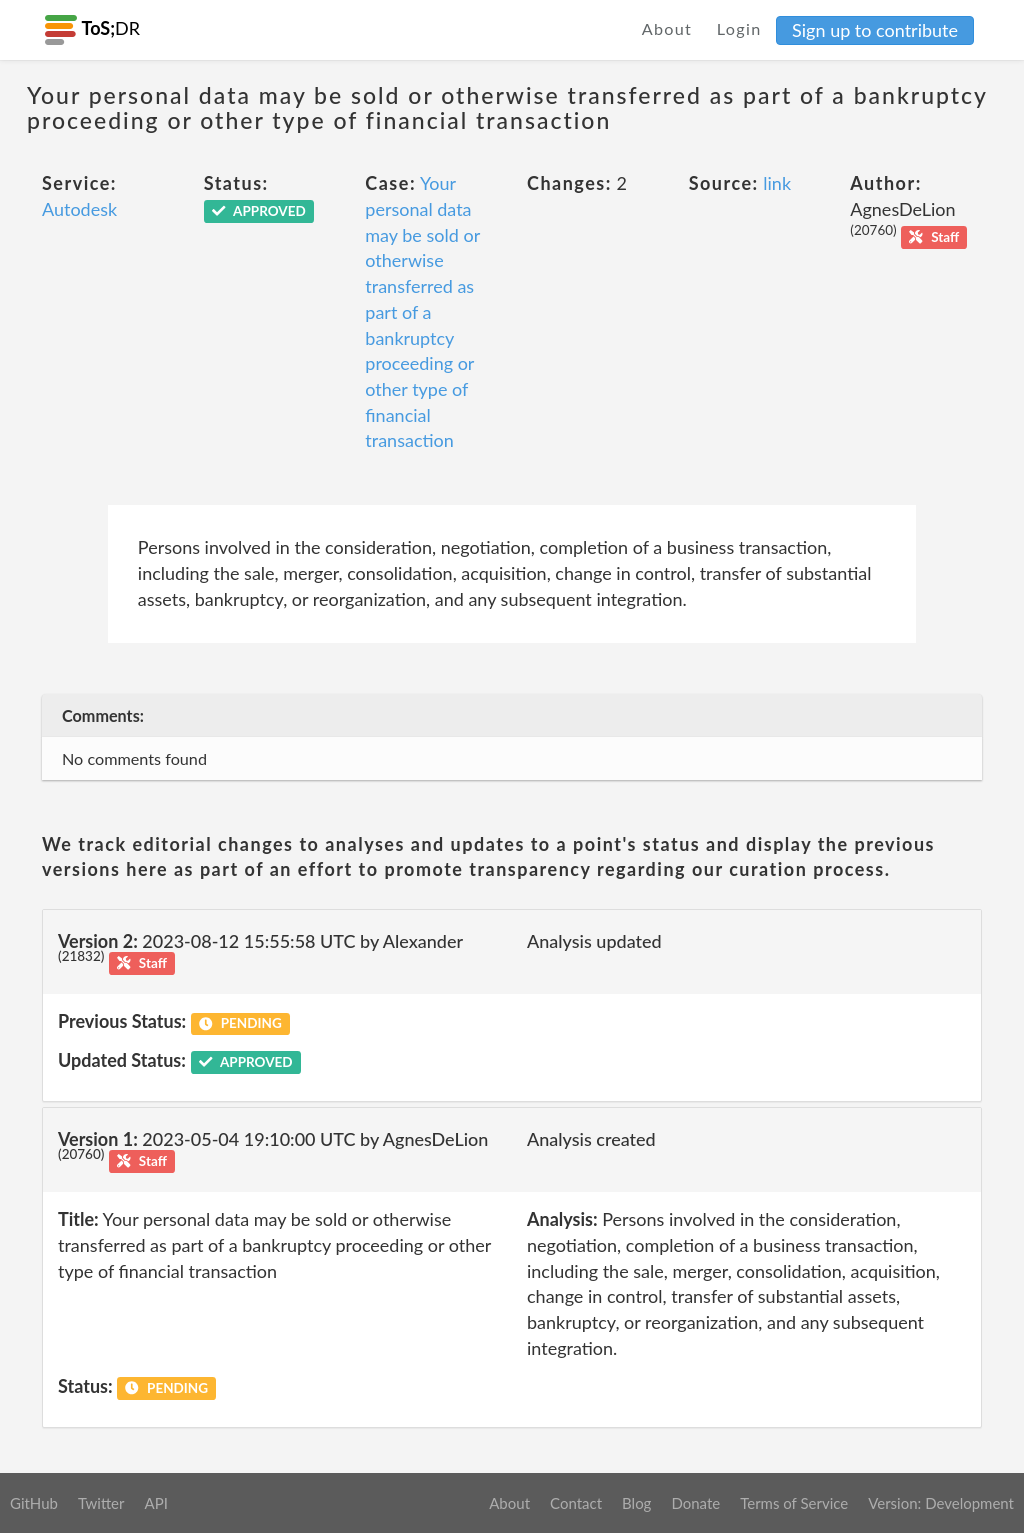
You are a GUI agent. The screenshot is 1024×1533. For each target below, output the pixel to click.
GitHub (34, 1503)
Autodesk (79, 209)
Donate (695, 1503)
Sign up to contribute (875, 30)
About (667, 28)
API (155, 1503)
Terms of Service (794, 1503)
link (777, 183)
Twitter (101, 1503)
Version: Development (941, 1503)
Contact (576, 1503)
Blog (636, 1503)
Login (739, 28)
